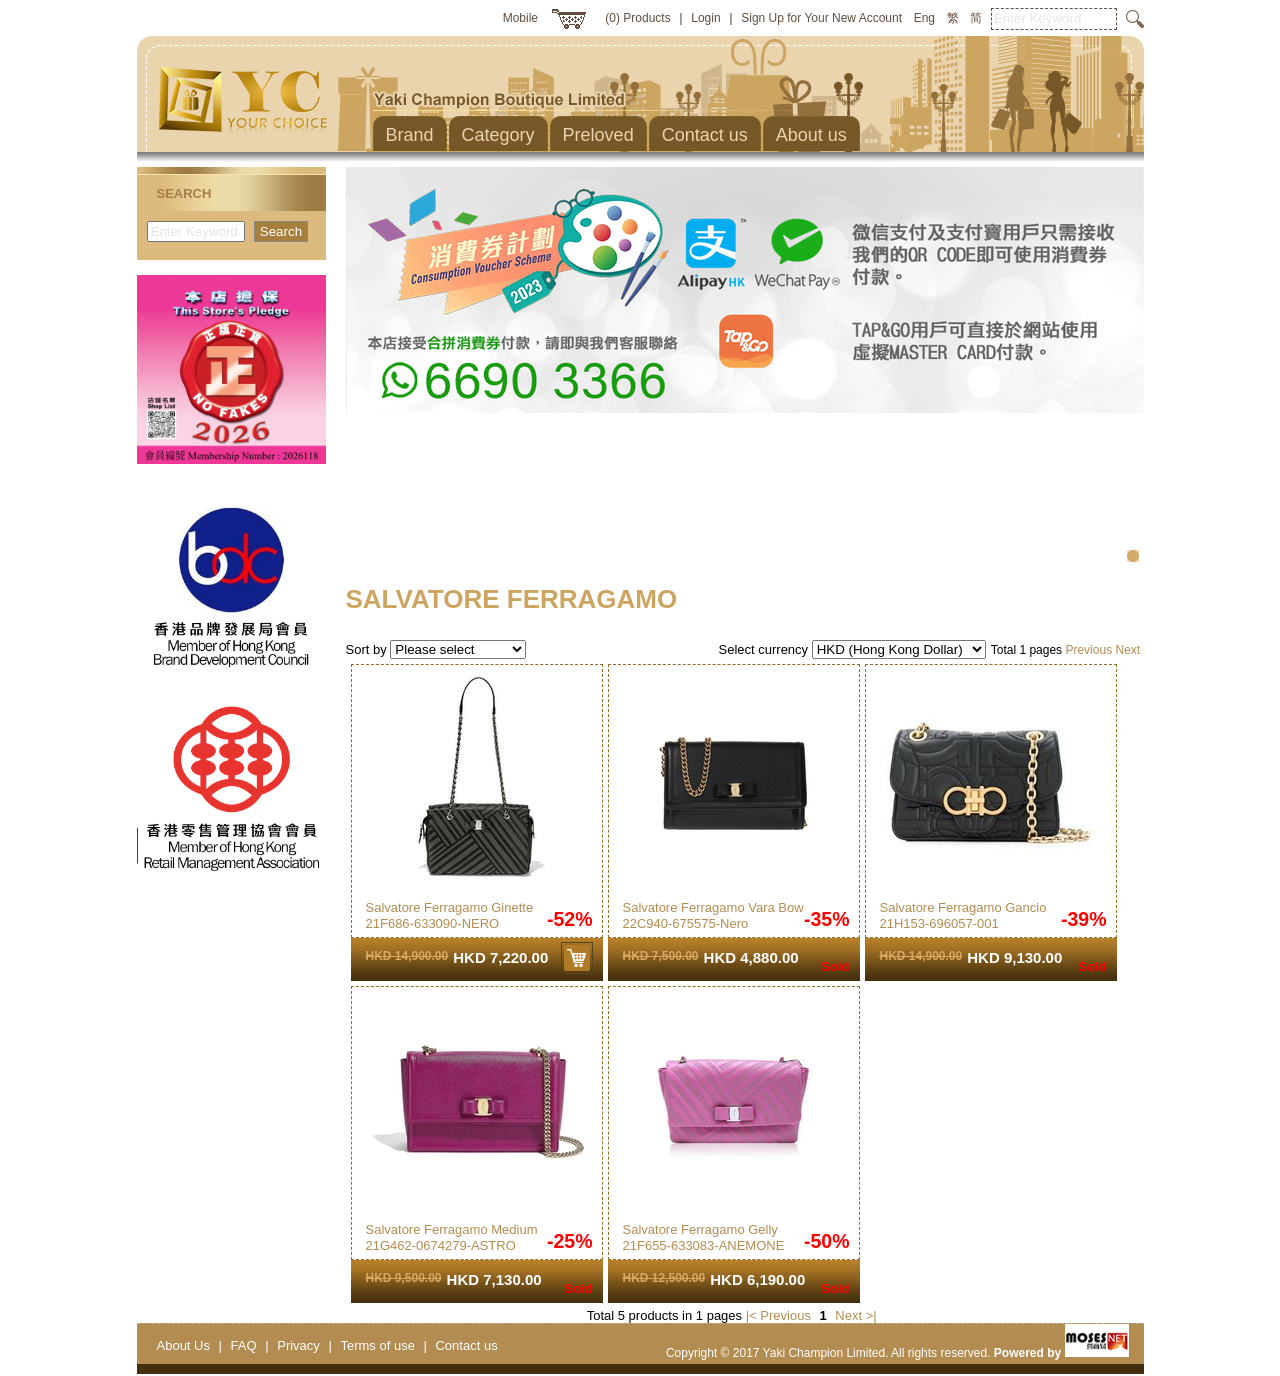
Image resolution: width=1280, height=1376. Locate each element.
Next (1127, 650)
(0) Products (637, 18)
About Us (183, 1345)
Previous (1088, 650)
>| (871, 1315)
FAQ (244, 1345)
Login (705, 18)
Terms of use (377, 1345)
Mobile (520, 18)
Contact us (466, 1345)
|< (751, 1315)
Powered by (1061, 1353)
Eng (924, 18)
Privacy (298, 1345)
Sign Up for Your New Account (821, 18)
